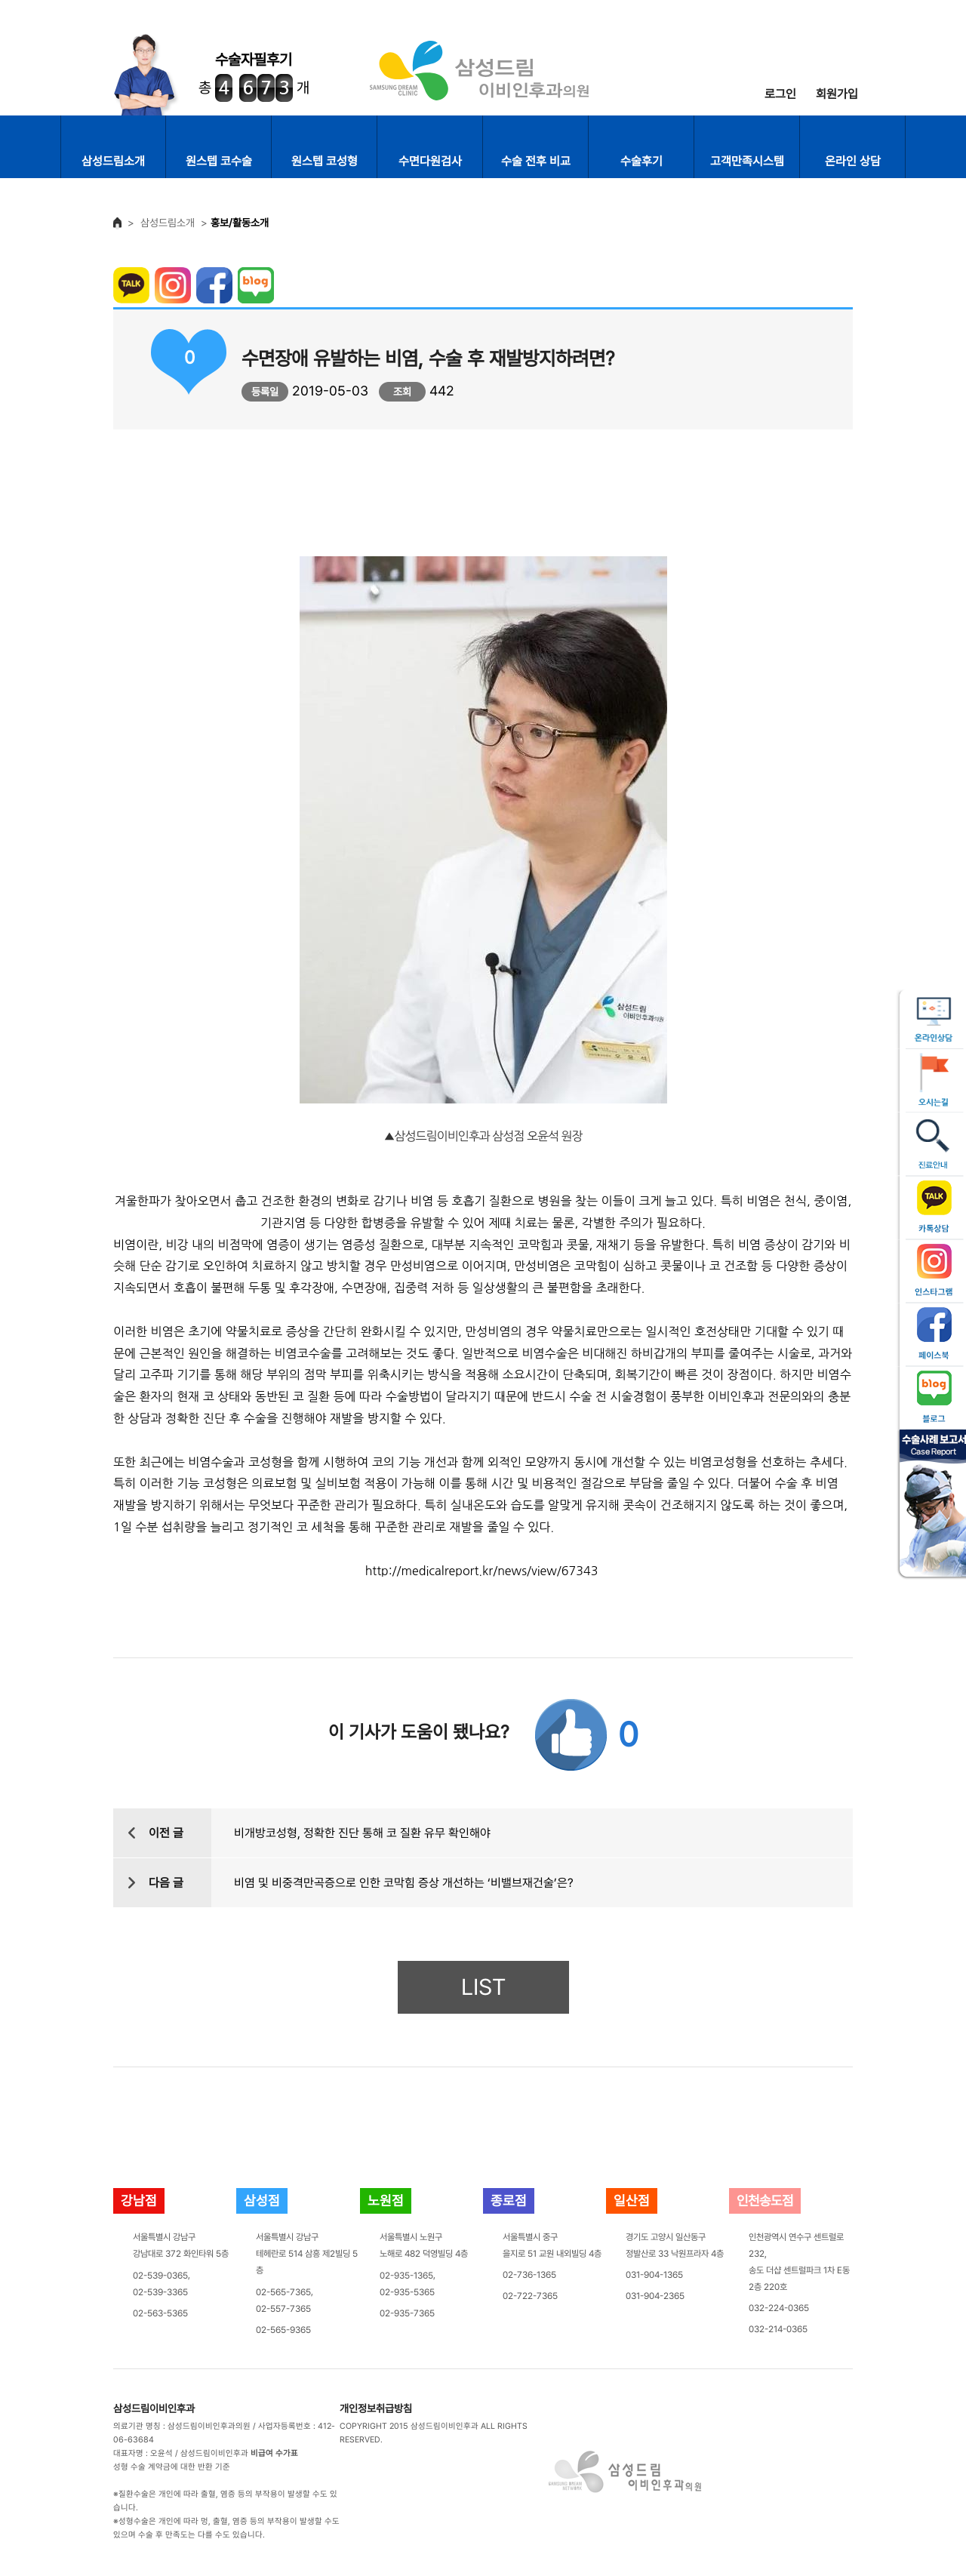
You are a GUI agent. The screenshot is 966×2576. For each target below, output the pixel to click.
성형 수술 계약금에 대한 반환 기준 (171, 2467)
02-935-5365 (407, 2292)
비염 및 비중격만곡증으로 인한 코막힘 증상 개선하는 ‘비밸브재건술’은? (404, 1883)
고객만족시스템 (747, 161)
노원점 (386, 2200)
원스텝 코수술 (219, 161)
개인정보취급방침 (376, 2408)
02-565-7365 (283, 2292)
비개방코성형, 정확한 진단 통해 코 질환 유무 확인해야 (362, 1833)
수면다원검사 (430, 161)
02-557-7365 (283, 2309)
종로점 (509, 2200)
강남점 (139, 2200)
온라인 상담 (853, 161)
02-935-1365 (406, 2275)
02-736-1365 (529, 2275)
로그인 (780, 94)
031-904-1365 (654, 2275)
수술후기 (641, 161)
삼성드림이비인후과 (154, 2408)
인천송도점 (765, 2200)
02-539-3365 (160, 2292)
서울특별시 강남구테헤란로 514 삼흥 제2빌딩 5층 (307, 2254)
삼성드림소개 (113, 161)
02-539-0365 (160, 2275)
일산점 (632, 2200)
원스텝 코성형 (324, 161)
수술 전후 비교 (536, 161)
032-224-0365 (779, 2308)
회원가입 (837, 94)
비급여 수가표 (274, 2453)
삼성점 (262, 2200)
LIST (483, 1987)
